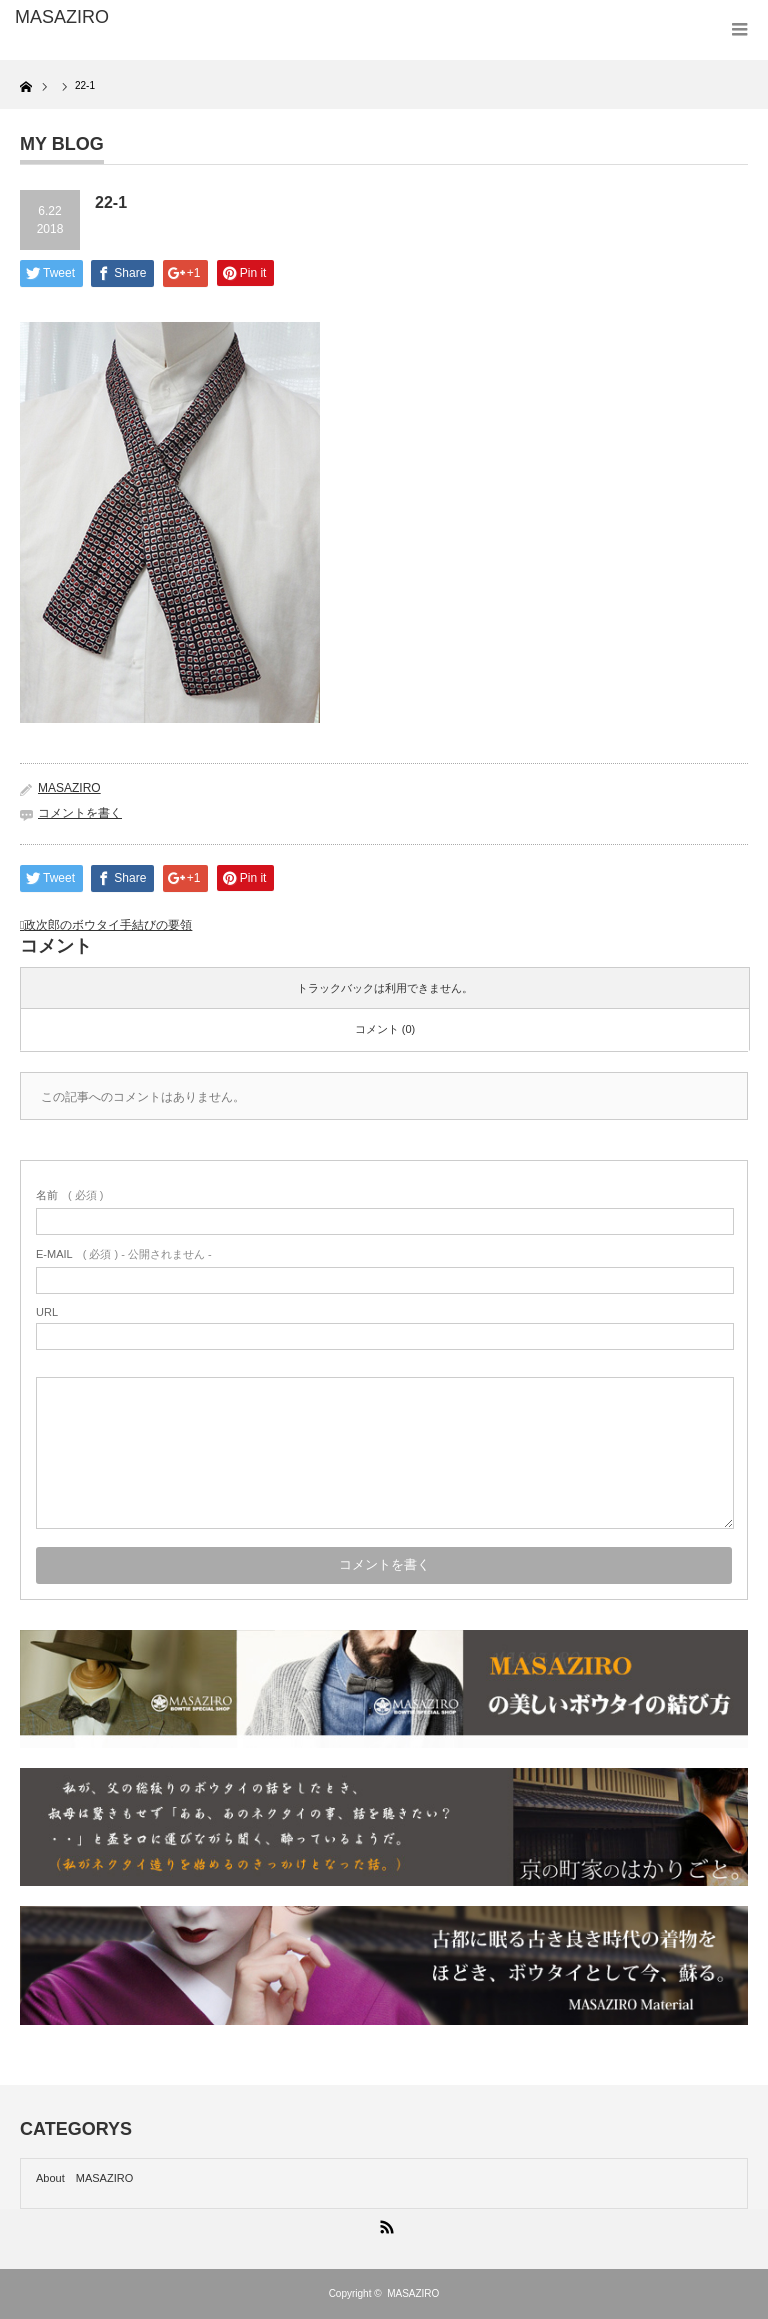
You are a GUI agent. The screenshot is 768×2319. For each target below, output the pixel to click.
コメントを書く (80, 813)
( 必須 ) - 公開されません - (124, 1254)
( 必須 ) (69, 1195)
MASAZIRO (69, 788)
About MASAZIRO (84, 2178)
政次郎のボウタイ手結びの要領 (108, 925)
